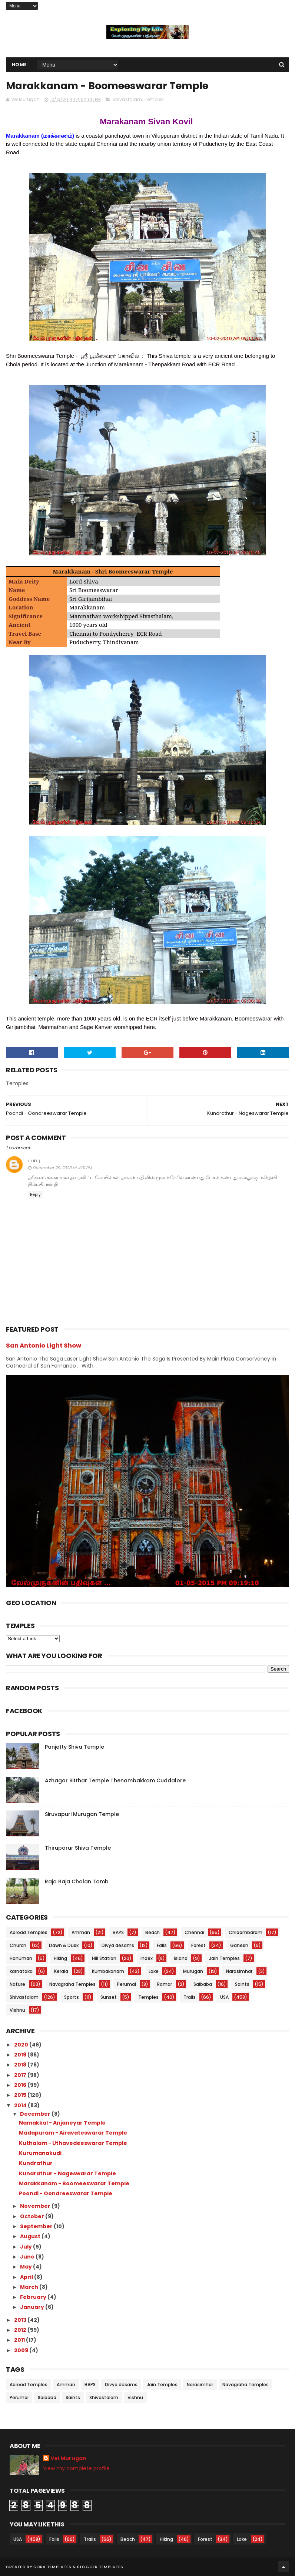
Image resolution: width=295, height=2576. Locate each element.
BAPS (118, 1932)
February (33, 2297)
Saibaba (202, 1984)
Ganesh (239, 1945)
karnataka (21, 1971)
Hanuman (21, 1958)
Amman (81, 1932)
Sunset (108, 1997)
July (26, 2246)
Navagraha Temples (72, 1984)
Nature (17, 1984)
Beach (152, 1932)
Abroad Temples (28, 1932)
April (27, 2277)
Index (146, 1958)
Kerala (61, 1971)
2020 (21, 2044)
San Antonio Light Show (43, 1345)
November (36, 2206)
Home (19, 64)
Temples (154, 99)
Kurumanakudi (40, 2153)
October (32, 2216)
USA (224, 1997)
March (29, 2287)
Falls (162, 1945)
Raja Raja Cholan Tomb (77, 1881)
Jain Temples (224, 1958)
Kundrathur (36, 2163)
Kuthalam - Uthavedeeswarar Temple (73, 2143)
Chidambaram (245, 1932)
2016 (20, 2085)
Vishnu (17, 2010)
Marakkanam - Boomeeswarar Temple (74, 2183)
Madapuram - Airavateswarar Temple (73, 2132)
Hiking (60, 1958)
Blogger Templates (100, 2567)
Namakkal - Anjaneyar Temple (62, 2122)
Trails (189, 1997)
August (31, 2236)
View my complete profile (76, 2468)
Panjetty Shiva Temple (74, 1747)
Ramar (164, 1984)
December (36, 2114)
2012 (20, 2330)
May (26, 2266)
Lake (154, 1971)
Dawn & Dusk (64, 1945)
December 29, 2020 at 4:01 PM (62, 1168)
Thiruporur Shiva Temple (78, 1848)
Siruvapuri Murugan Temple (82, 1814)
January (32, 2307)
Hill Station (104, 1958)
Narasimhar (239, 1971)
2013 (20, 2320)
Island (181, 1958)
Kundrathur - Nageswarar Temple (67, 2173)
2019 (20, 2054)
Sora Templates (52, 2567)
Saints (242, 1984)
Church (18, 1945)
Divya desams (118, 1945)
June (28, 2256)
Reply (35, 1194)
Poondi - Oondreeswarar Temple (65, 2193)
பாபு (34, 1160)
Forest (198, 1945)
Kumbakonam (108, 1971)
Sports (71, 1997)
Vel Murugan (68, 2458)
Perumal (126, 1984)
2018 (20, 2064)
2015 (20, 2095)
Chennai (194, 1932)
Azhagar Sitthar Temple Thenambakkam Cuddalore (115, 1780)
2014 (21, 2105)
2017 (20, 2075)
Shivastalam (127, 99)
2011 (20, 2340)
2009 (21, 2350)
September (37, 2226)
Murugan (193, 1971)
